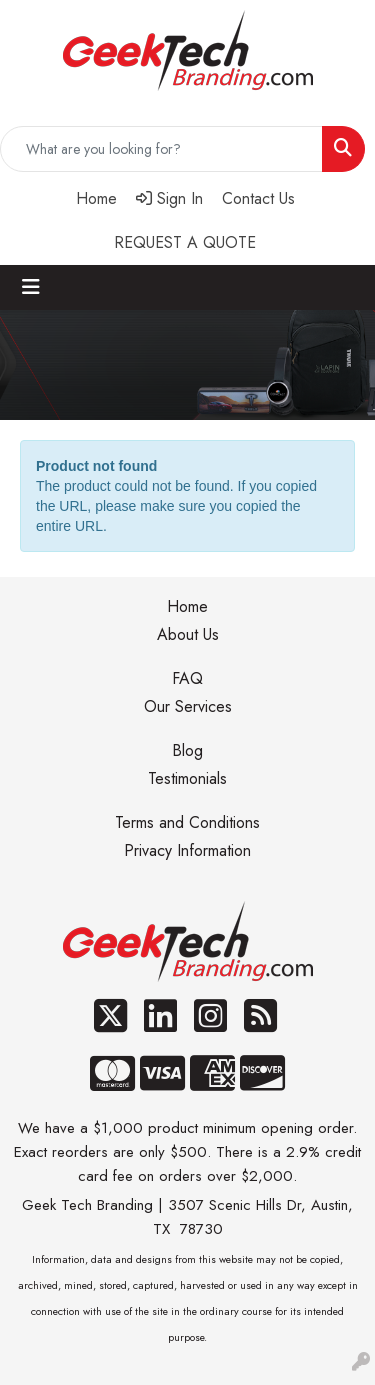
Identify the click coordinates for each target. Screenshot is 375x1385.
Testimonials (187, 778)
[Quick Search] (161, 149)
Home (187, 606)
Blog (187, 750)
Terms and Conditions (187, 822)
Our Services (188, 706)
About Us (188, 634)
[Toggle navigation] (31, 287)
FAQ (187, 678)
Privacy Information (187, 850)
